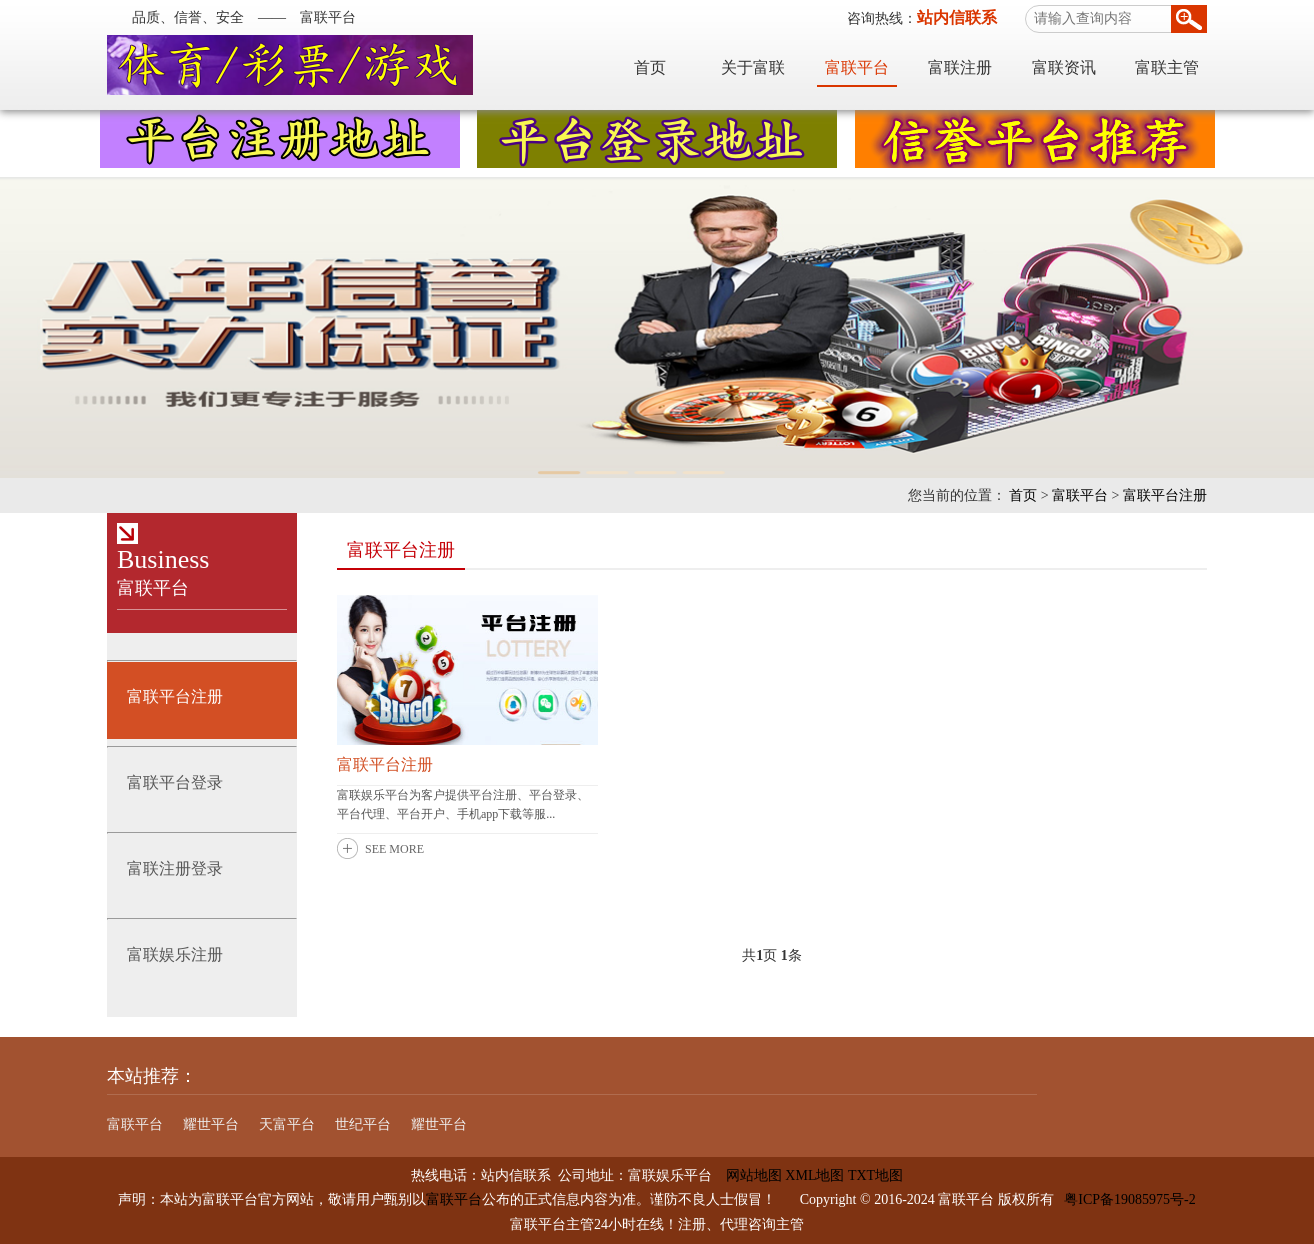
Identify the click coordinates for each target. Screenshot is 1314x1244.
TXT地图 (875, 1175)
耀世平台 (211, 1124)
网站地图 (747, 1175)
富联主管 (1167, 67)
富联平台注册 (1165, 495)
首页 (650, 67)
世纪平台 (363, 1124)
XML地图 (814, 1175)
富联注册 (960, 67)
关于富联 (753, 67)
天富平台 (287, 1124)
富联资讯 (1064, 67)
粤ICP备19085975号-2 (1129, 1199)
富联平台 (857, 67)
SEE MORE (394, 849)
